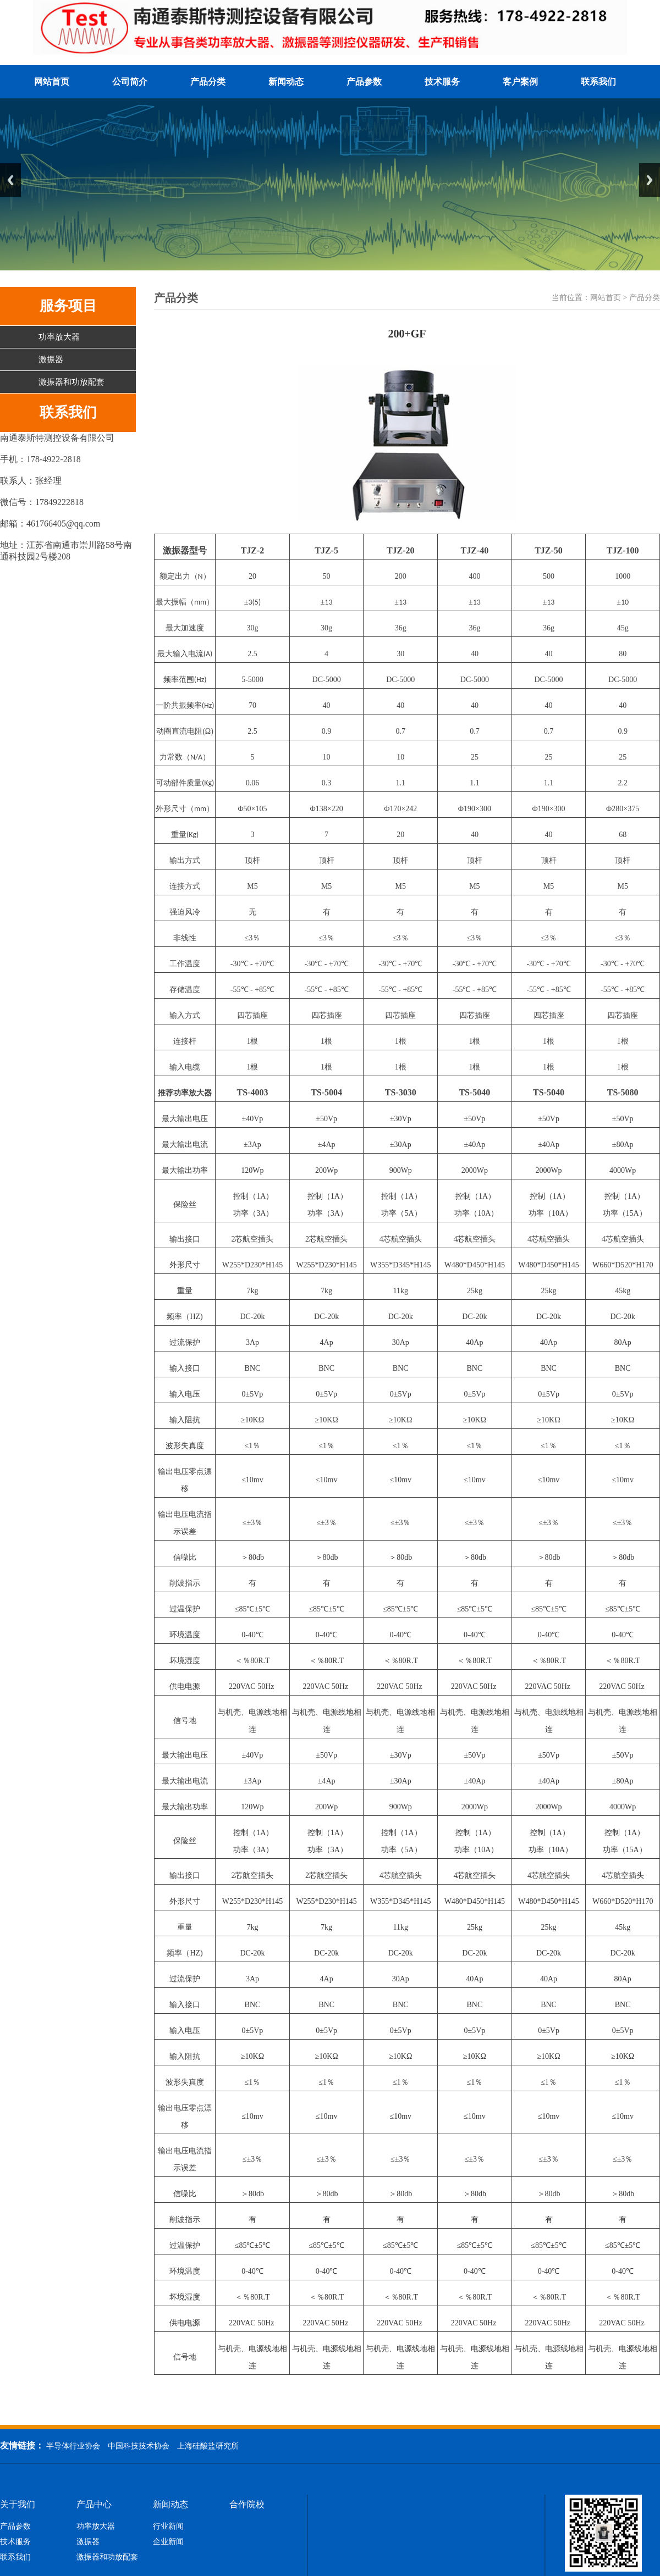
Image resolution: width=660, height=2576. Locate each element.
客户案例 (520, 81)
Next (649, 180)
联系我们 (598, 81)
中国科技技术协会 (138, 2446)
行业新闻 (168, 2526)
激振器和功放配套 (71, 382)
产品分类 (208, 81)
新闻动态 (286, 81)
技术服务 (442, 81)
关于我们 (17, 2504)
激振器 (50, 359)
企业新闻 (168, 2542)
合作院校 (247, 2504)
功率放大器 (59, 337)
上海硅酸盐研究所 (208, 2446)
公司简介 (129, 81)
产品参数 (364, 81)
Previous (10, 180)
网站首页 (51, 81)
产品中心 (94, 2504)
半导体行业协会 (73, 2446)
